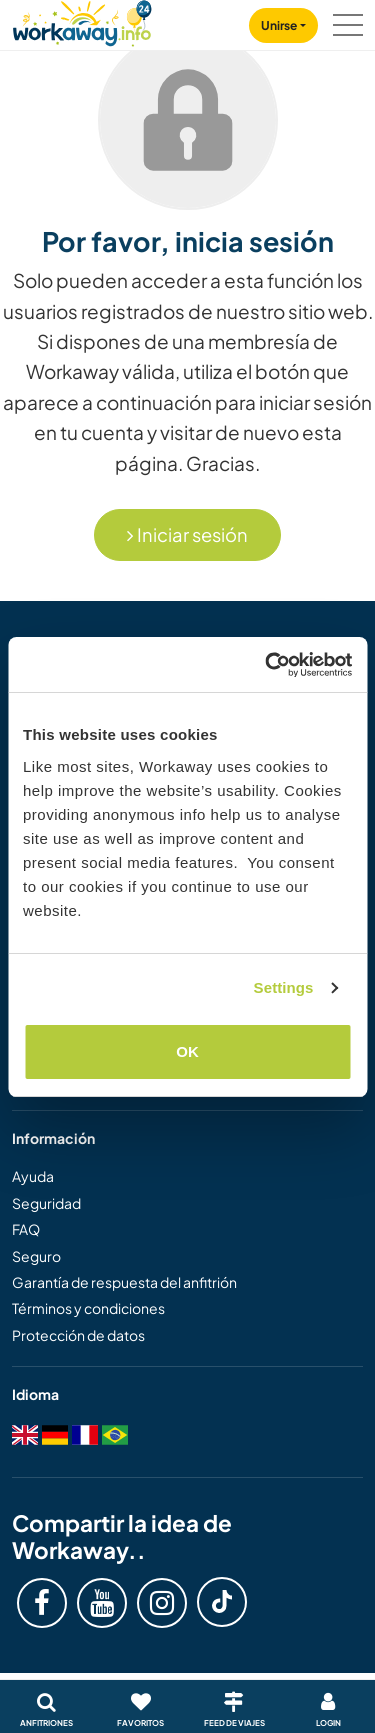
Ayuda (33, 1176)
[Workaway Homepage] (82, 20)
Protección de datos (78, 1335)
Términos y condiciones (88, 1308)
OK (187, 1051)
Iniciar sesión (187, 534)
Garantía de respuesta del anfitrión (124, 1282)
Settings (284, 987)
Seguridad (46, 1203)
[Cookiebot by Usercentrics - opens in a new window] (267, 665)
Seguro (36, 1256)
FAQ (26, 1229)
